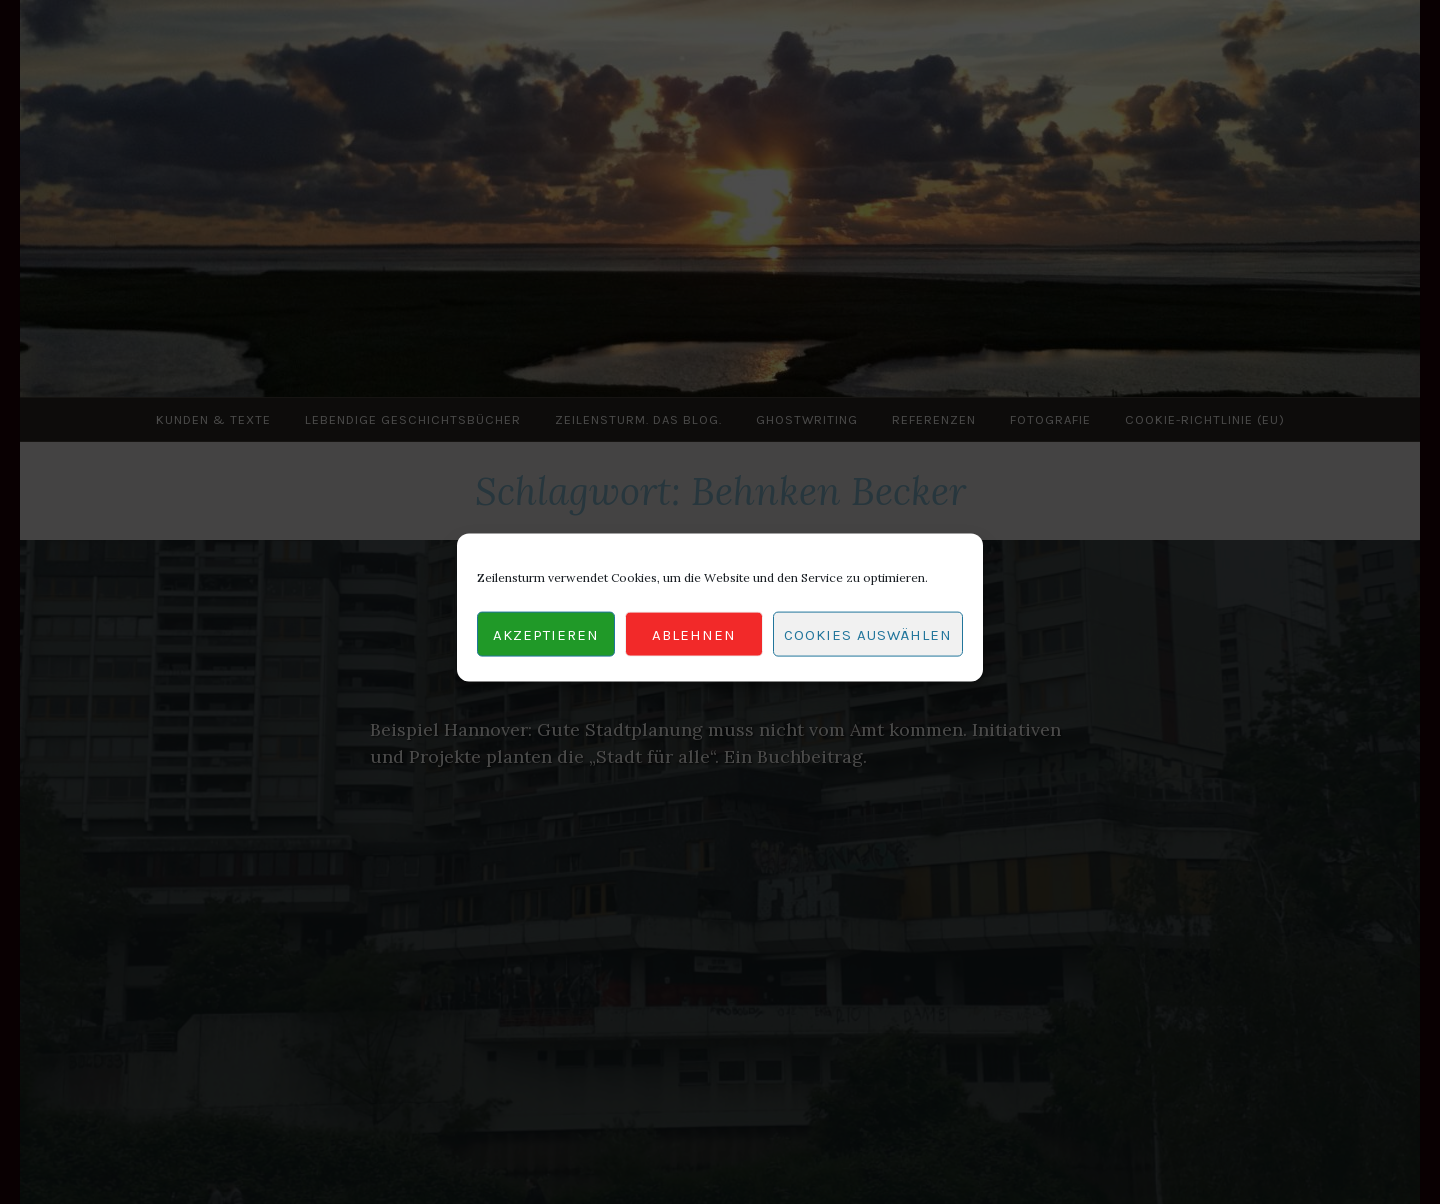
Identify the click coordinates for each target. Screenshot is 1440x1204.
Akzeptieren (546, 642)
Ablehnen (694, 642)
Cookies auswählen (868, 642)
